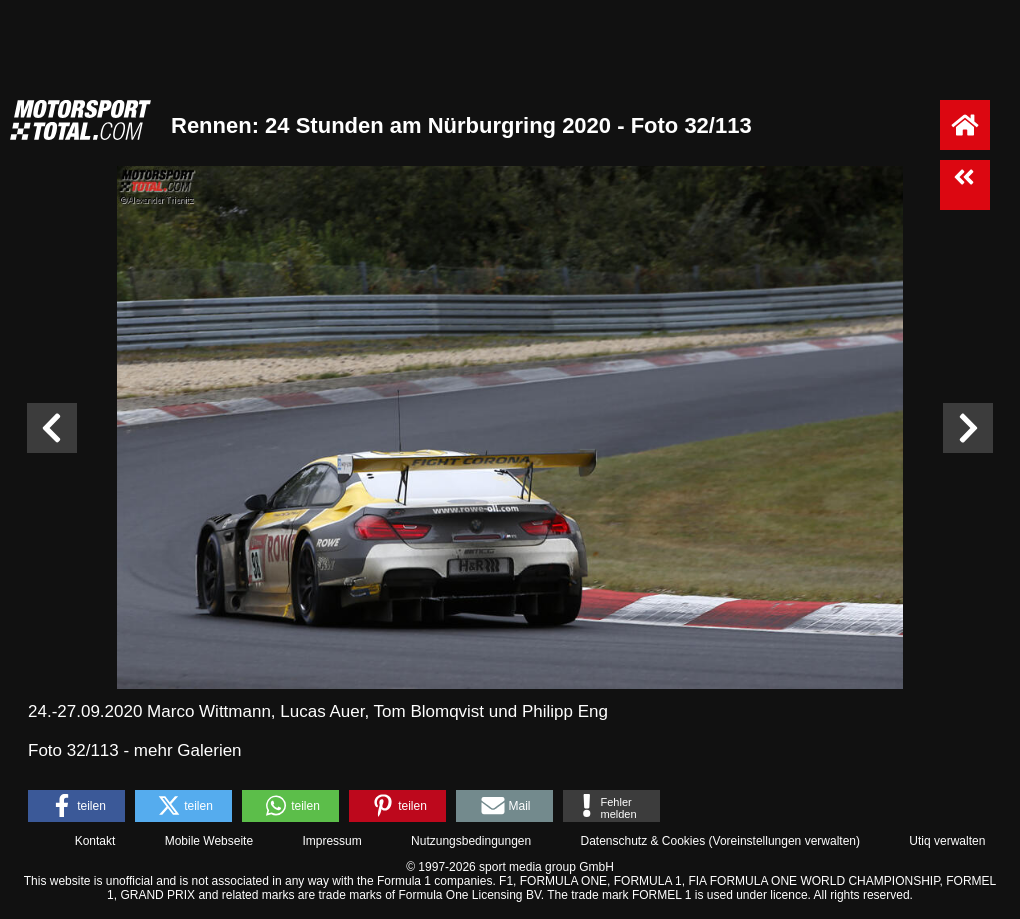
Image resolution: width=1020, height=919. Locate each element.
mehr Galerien (188, 750)
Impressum (331, 841)
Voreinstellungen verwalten (784, 841)
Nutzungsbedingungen (471, 841)
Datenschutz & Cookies (642, 841)
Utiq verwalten (947, 841)
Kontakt (95, 841)
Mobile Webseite (209, 841)
